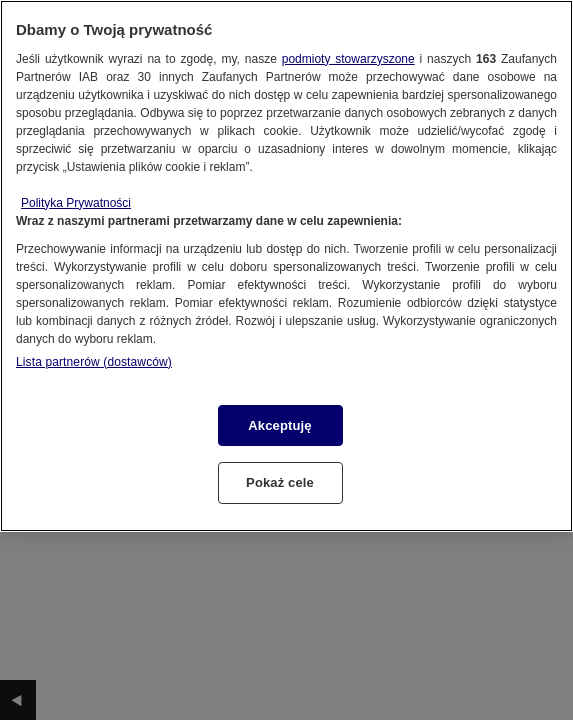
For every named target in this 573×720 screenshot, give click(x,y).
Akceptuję (279, 425)
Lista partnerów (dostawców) (94, 362)
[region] (286, 266)
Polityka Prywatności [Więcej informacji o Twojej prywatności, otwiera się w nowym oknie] (76, 203)
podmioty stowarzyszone (348, 59)
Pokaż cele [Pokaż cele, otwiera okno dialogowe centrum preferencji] (280, 482)
